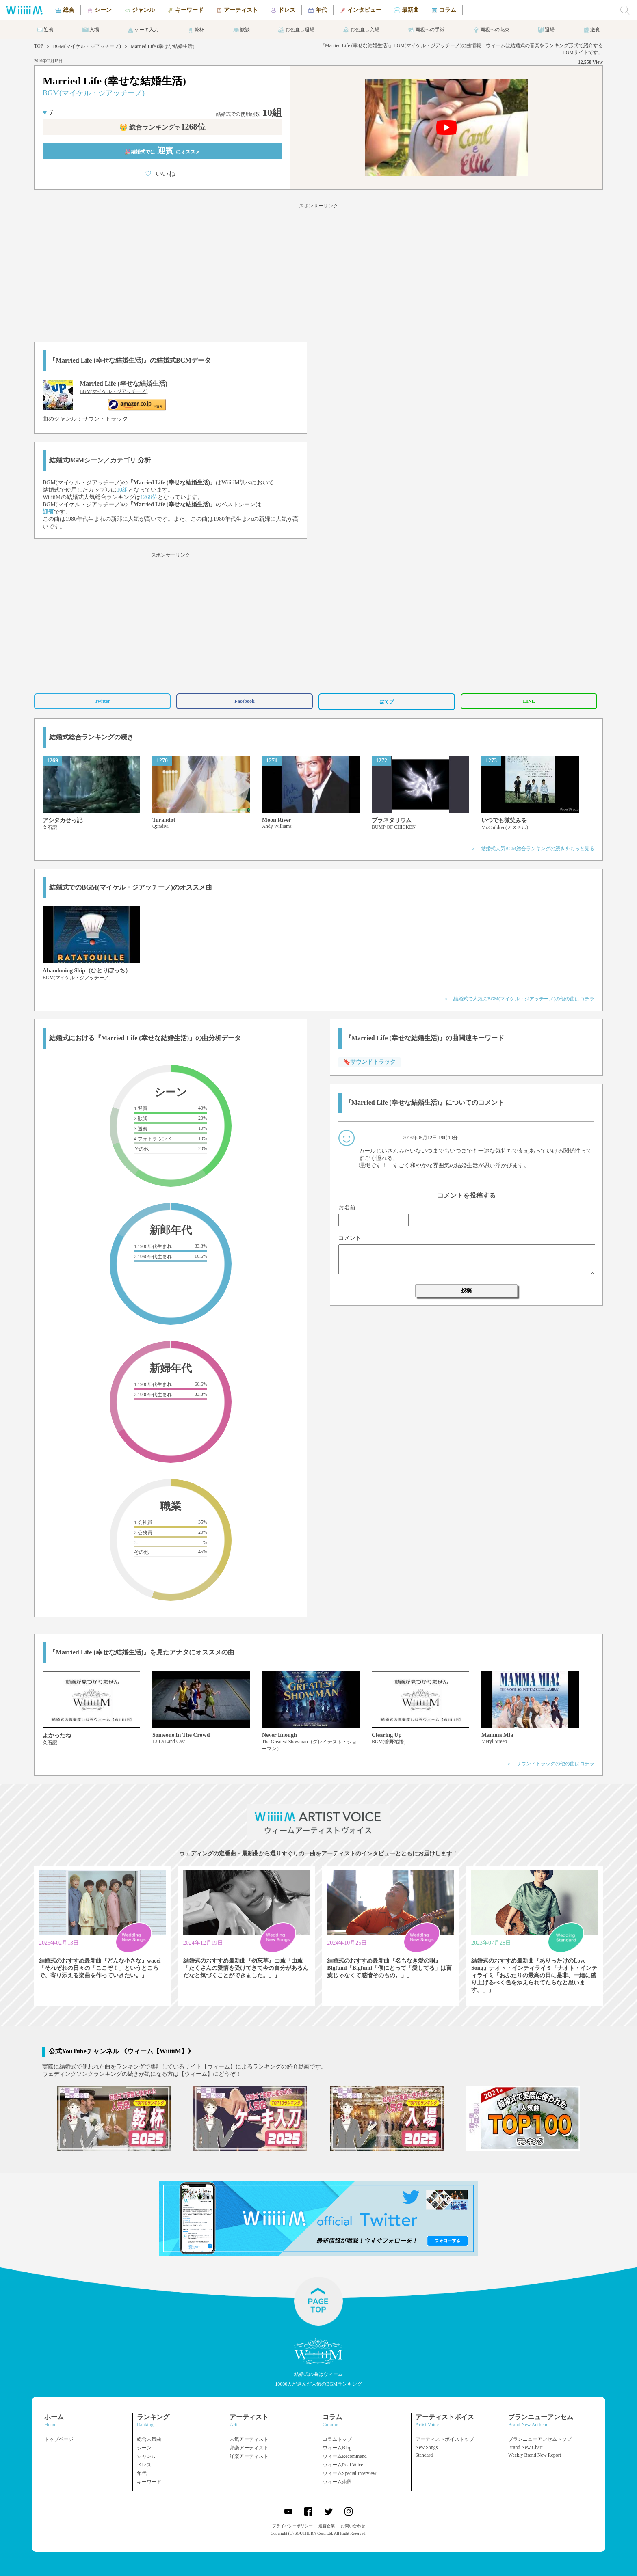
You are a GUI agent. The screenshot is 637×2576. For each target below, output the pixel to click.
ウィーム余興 (337, 2482)
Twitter (102, 701)
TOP (38, 46)
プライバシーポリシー (292, 2526)
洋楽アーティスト (249, 2456)
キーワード (149, 2482)
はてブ (386, 701)
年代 (142, 2473)
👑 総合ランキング (162, 127)
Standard (424, 2455)
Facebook (244, 701)
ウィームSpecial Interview (349, 2473)
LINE (529, 701)
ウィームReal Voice (343, 2465)
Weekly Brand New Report (534, 2455)
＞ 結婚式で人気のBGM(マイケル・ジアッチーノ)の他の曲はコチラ (519, 999)
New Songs (427, 2447)
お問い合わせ (353, 2526)
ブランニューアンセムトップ (540, 2439)
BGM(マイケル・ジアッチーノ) (87, 46)
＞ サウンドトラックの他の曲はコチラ (550, 1763)
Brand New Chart (525, 2447)
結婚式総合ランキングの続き (91, 737)
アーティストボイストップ (445, 2439)
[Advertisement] (318, 271)
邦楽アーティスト (249, 2448)
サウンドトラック (105, 419)
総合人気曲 (149, 2439)
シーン (144, 2448)
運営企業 (326, 2526)
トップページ (59, 2439)
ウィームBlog (337, 2448)
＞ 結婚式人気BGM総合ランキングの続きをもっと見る (532, 848)
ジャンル (146, 2456)
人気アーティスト (249, 2439)
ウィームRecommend (345, 2456)
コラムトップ (337, 2439)
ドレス (144, 2465)
